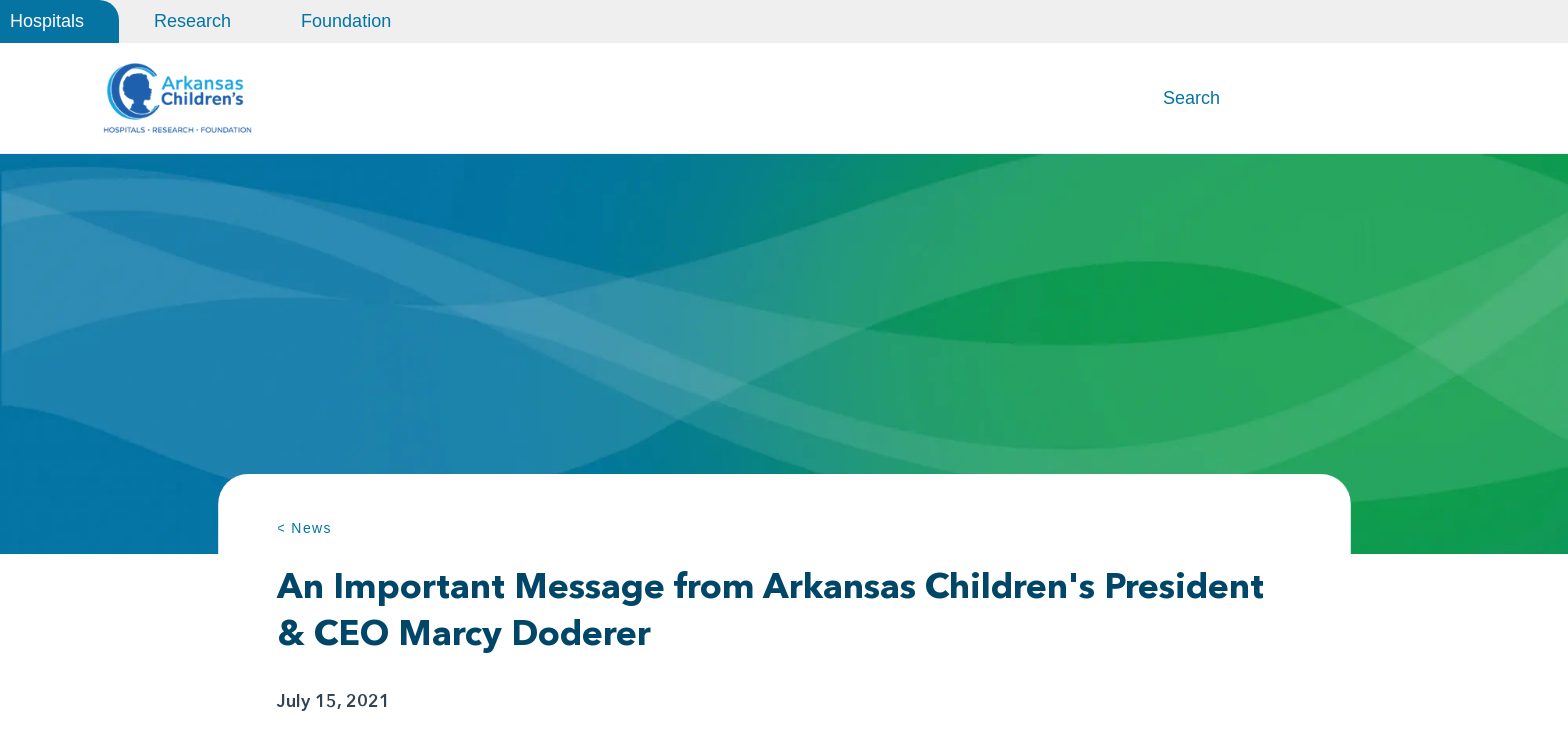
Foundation (346, 21)
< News (304, 528)
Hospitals (47, 21)
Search (1191, 98)
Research (192, 21)
